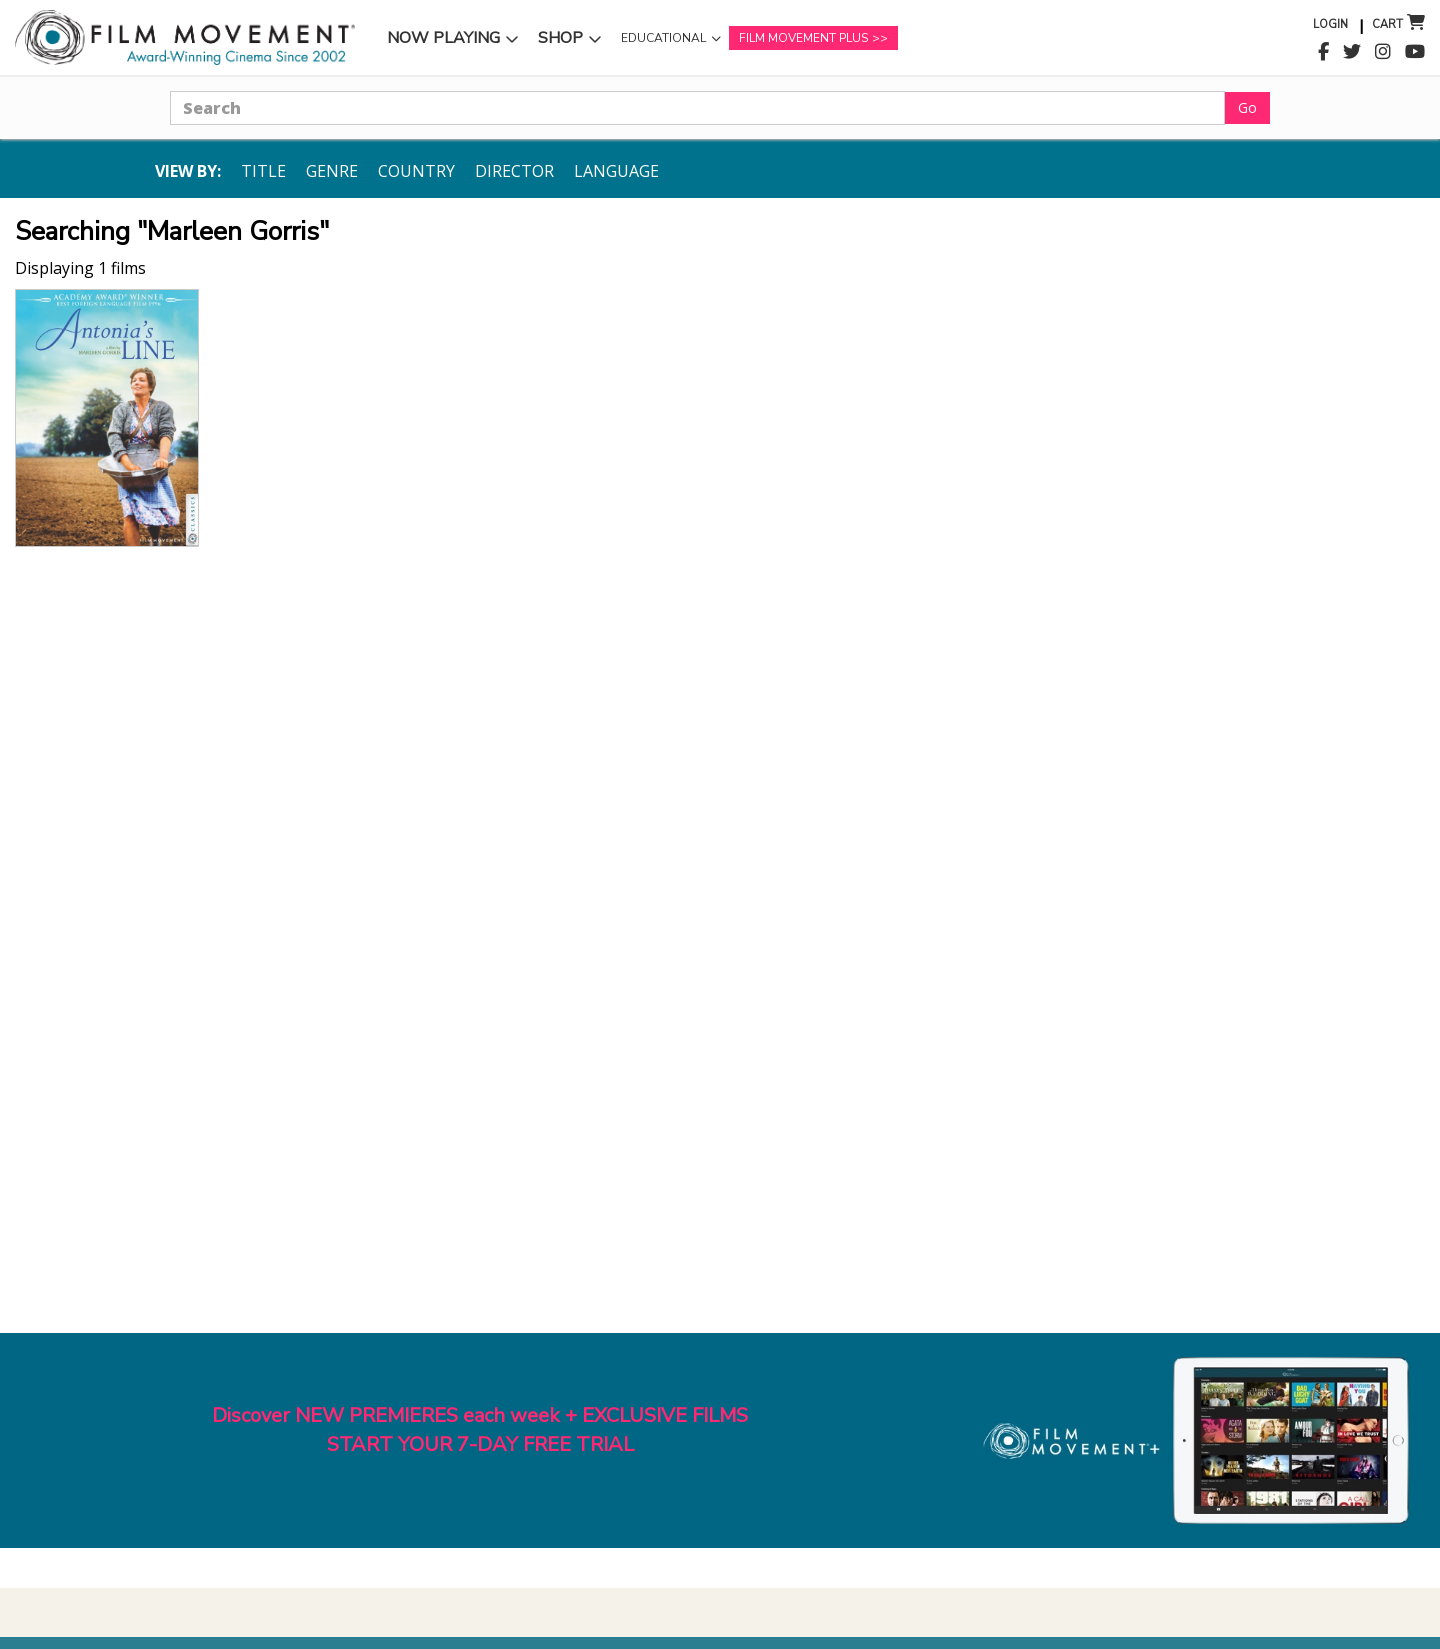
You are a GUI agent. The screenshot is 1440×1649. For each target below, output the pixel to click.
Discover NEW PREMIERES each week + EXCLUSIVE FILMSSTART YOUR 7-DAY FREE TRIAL (480, 1430)
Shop (560, 38)
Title (263, 171)
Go (1247, 107)
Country (416, 171)
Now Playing (443, 38)
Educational (663, 38)
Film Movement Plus (803, 38)
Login (1330, 24)
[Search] (697, 108)
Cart (1387, 24)
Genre (332, 171)
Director (514, 171)
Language (616, 171)
